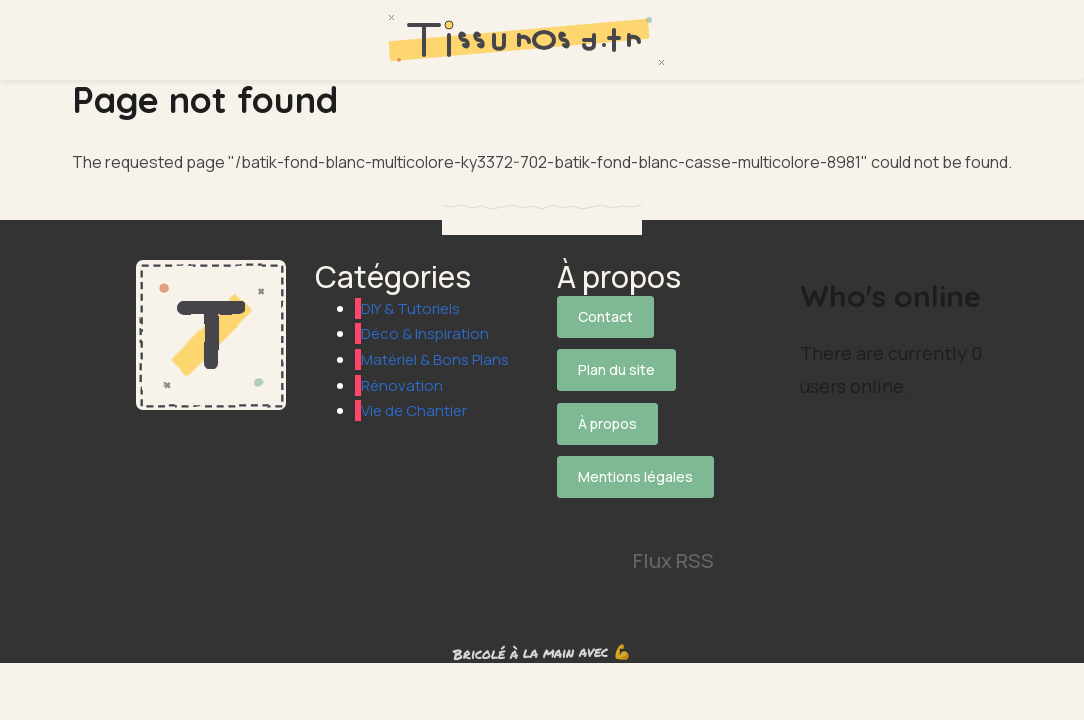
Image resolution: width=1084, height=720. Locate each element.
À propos (607, 408)
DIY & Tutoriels (413, 308)
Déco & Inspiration (428, 333)
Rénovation (403, 410)
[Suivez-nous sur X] (578, 489)
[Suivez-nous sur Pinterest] (578, 527)
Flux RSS (673, 526)
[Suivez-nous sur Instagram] (688, 489)
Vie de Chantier (417, 436)
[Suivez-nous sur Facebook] (633, 489)
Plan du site (616, 362)
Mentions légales (635, 454)
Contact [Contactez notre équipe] (605, 316)
